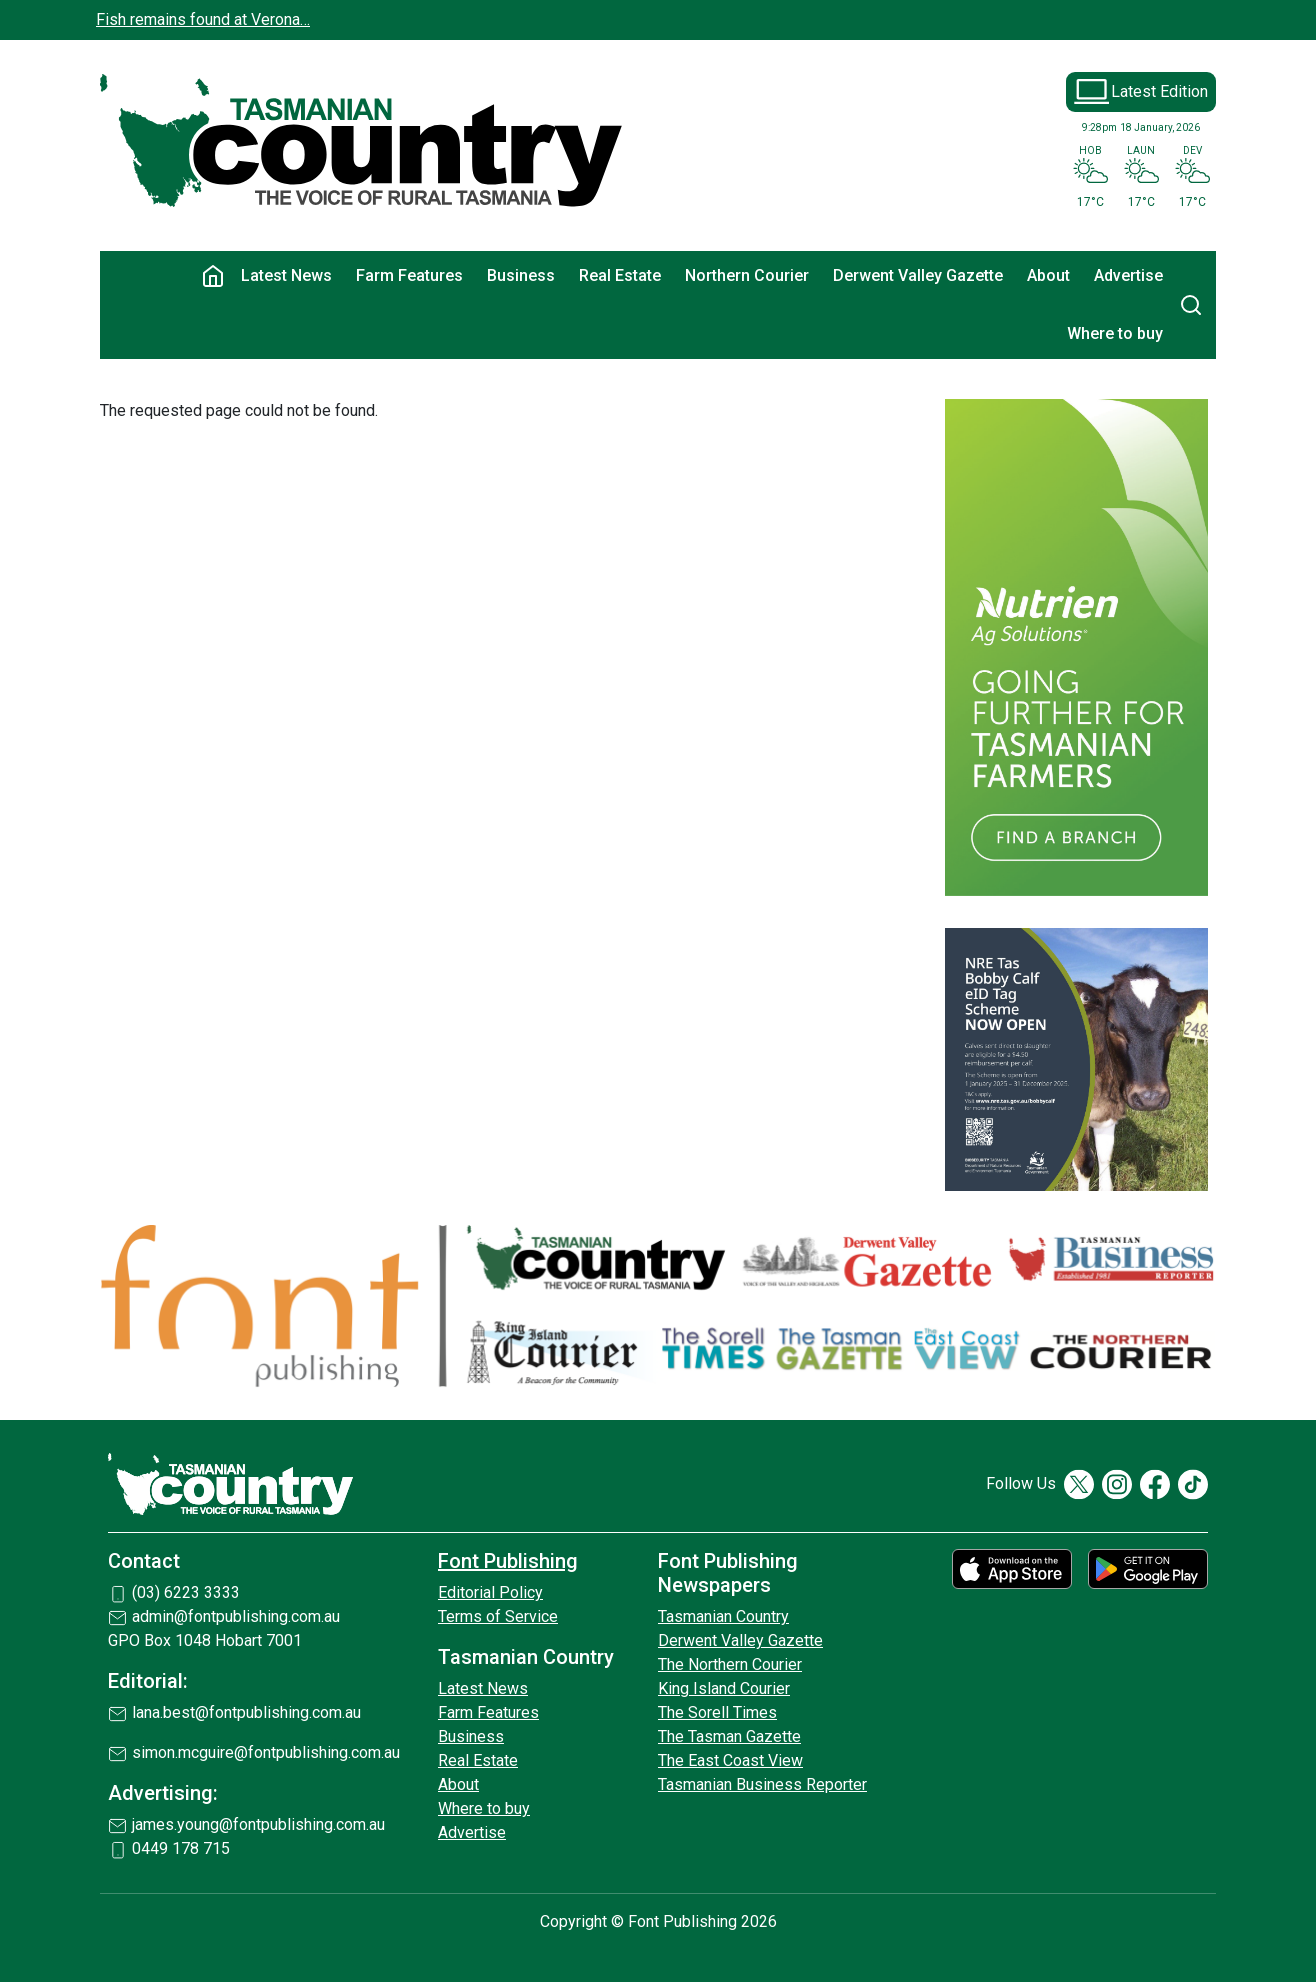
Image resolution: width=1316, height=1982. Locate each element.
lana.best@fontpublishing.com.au (246, 1712)
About (1048, 275)
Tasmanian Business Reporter (762, 1784)
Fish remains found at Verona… (203, 19)
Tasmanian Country (723, 1616)
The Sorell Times (717, 1712)
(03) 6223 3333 (186, 1592)
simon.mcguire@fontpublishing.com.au (266, 1752)
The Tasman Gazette (729, 1736)
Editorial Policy (490, 1592)
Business (521, 275)
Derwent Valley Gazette (918, 275)
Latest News (286, 275)
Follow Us (1021, 1483)
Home (213, 276)
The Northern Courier (730, 1664)
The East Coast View (730, 1760)
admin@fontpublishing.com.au (236, 1616)
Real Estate (620, 275)
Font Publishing (508, 1561)
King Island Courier (724, 1688)
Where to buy (1115, 333)
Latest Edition (1159, 91)
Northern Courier (747, 275)
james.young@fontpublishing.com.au (258, 1824)
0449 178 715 (181, 1848)
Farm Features (409, 275)
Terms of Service (498, 1616)
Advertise (1128, 275)
